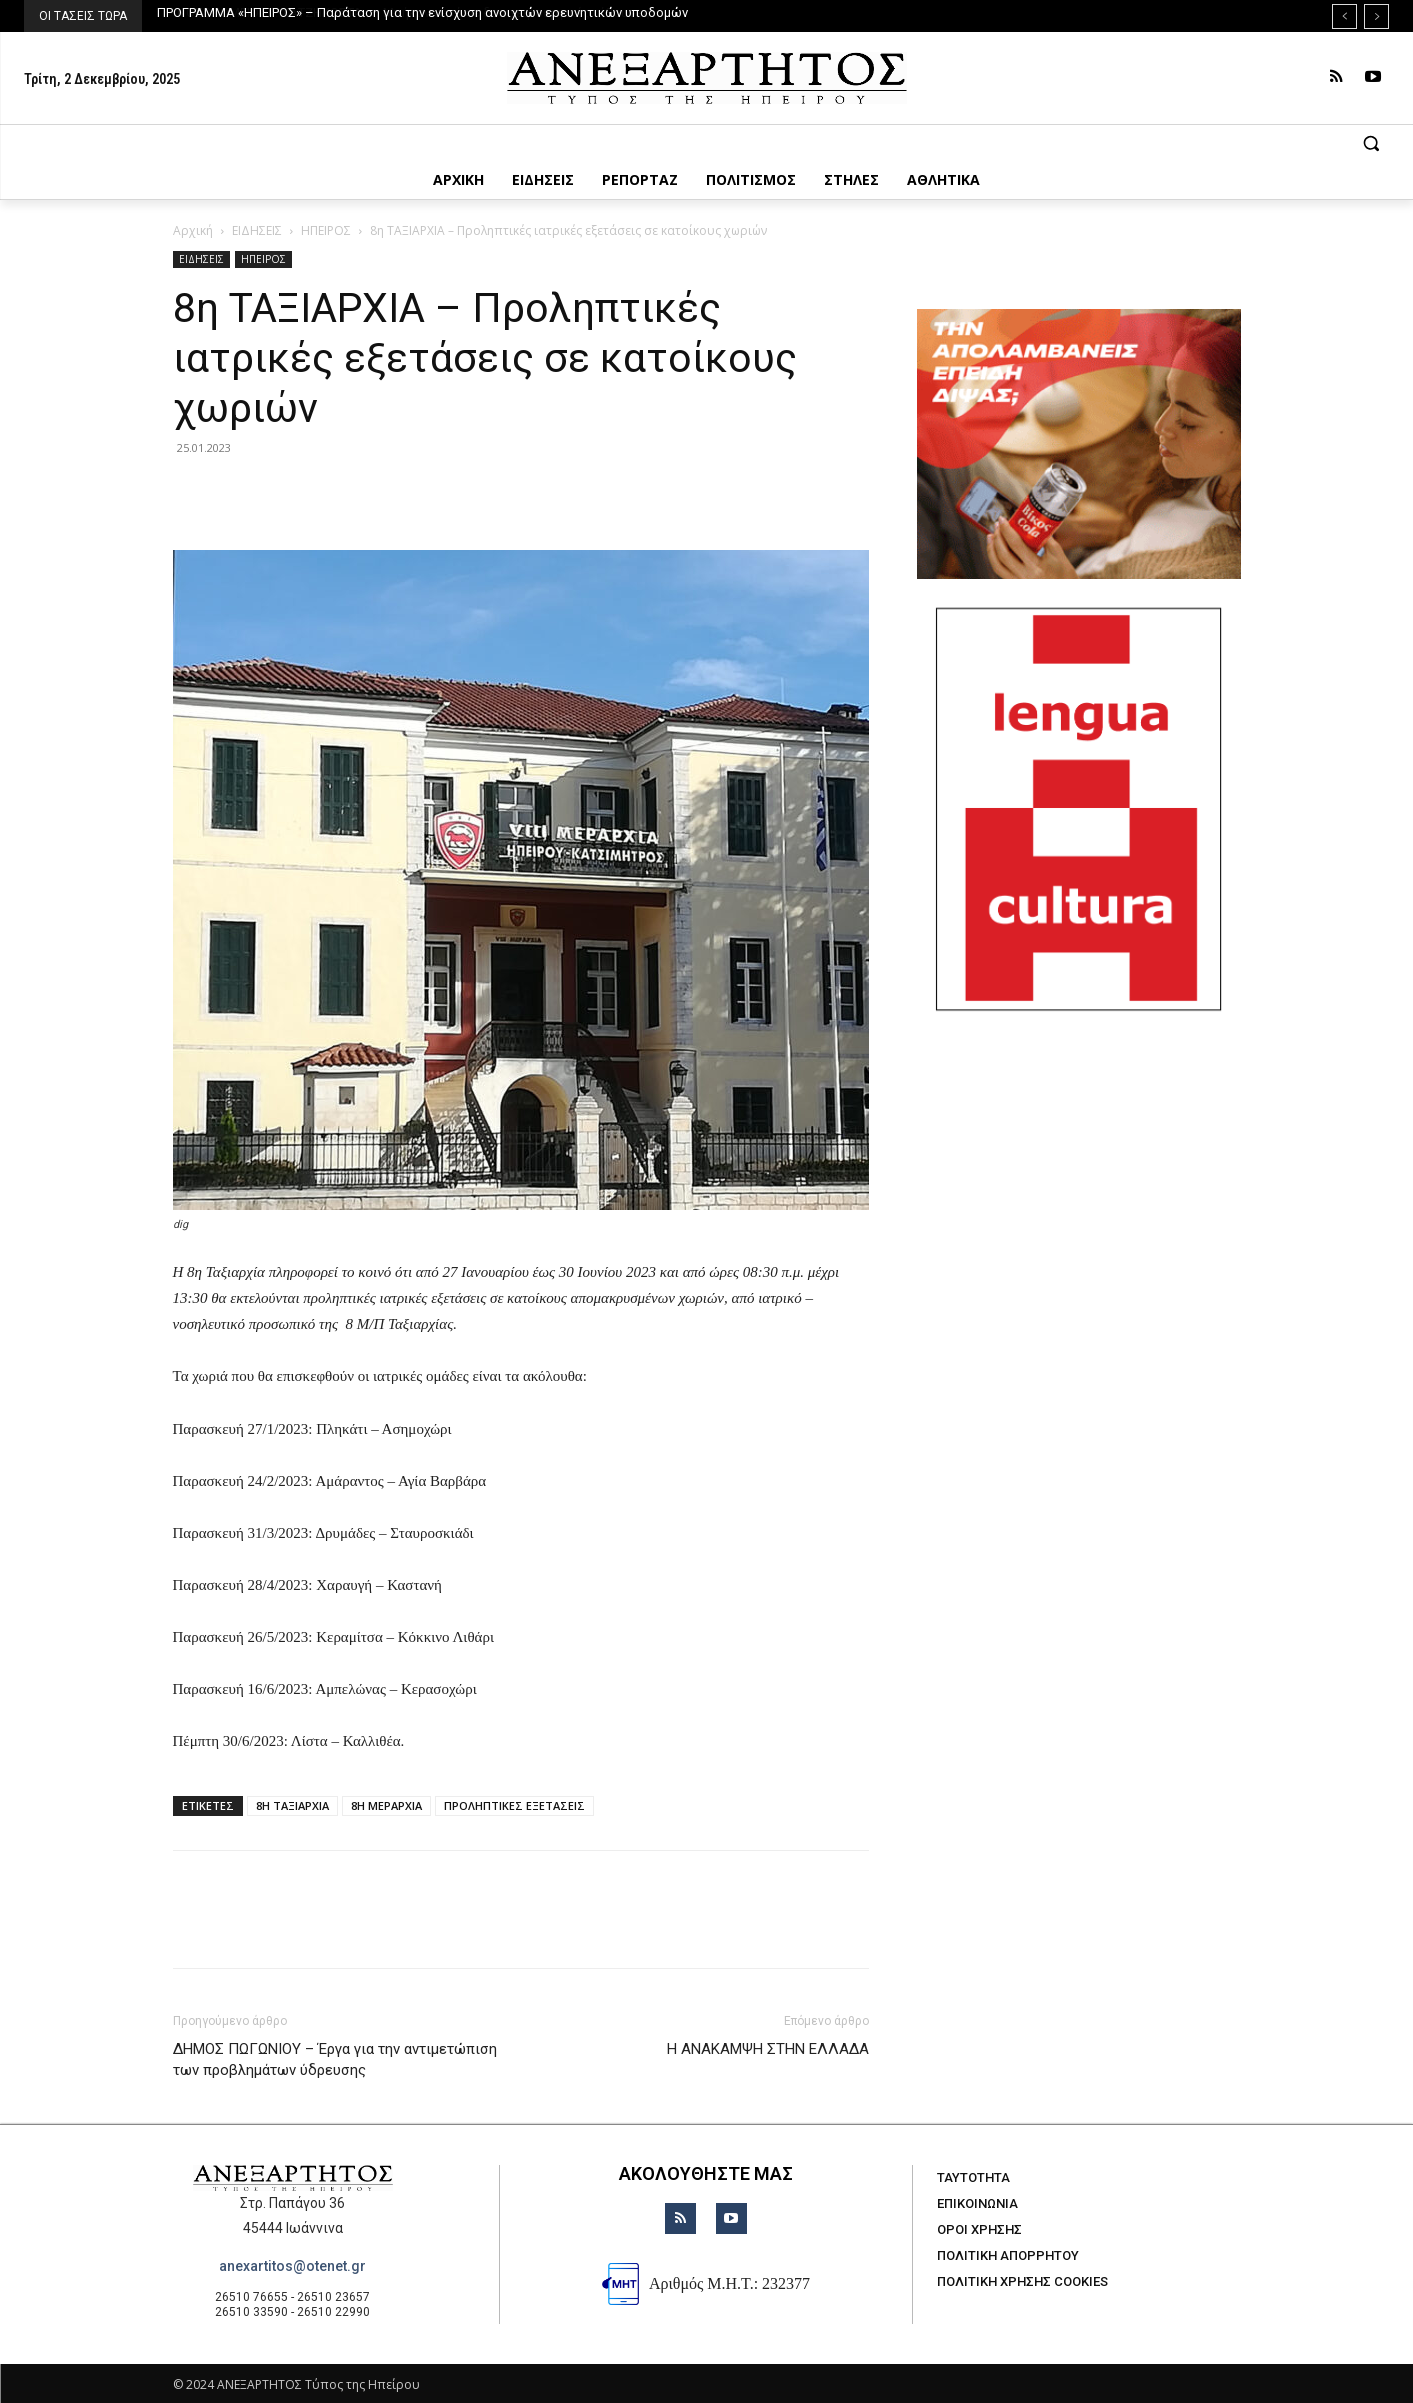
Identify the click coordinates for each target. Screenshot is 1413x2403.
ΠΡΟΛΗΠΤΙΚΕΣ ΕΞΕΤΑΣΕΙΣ (514, 1805)
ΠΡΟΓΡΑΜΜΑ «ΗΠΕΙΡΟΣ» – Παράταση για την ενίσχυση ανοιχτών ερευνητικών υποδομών (422, 12)
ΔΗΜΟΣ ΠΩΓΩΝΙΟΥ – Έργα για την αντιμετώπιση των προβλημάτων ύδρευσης (335, 2059)
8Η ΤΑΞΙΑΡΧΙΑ (292, 1805)
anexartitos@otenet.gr (292, 2266)
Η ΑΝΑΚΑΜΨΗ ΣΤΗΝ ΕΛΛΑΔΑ (768, 2049)
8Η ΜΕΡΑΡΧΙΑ (386, 1805)
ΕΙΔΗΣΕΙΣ (257, 230)
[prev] (1344, 16)
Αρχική (193, 230)
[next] (1376, 16)
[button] (706, 143)
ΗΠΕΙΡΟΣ (326, 230)
